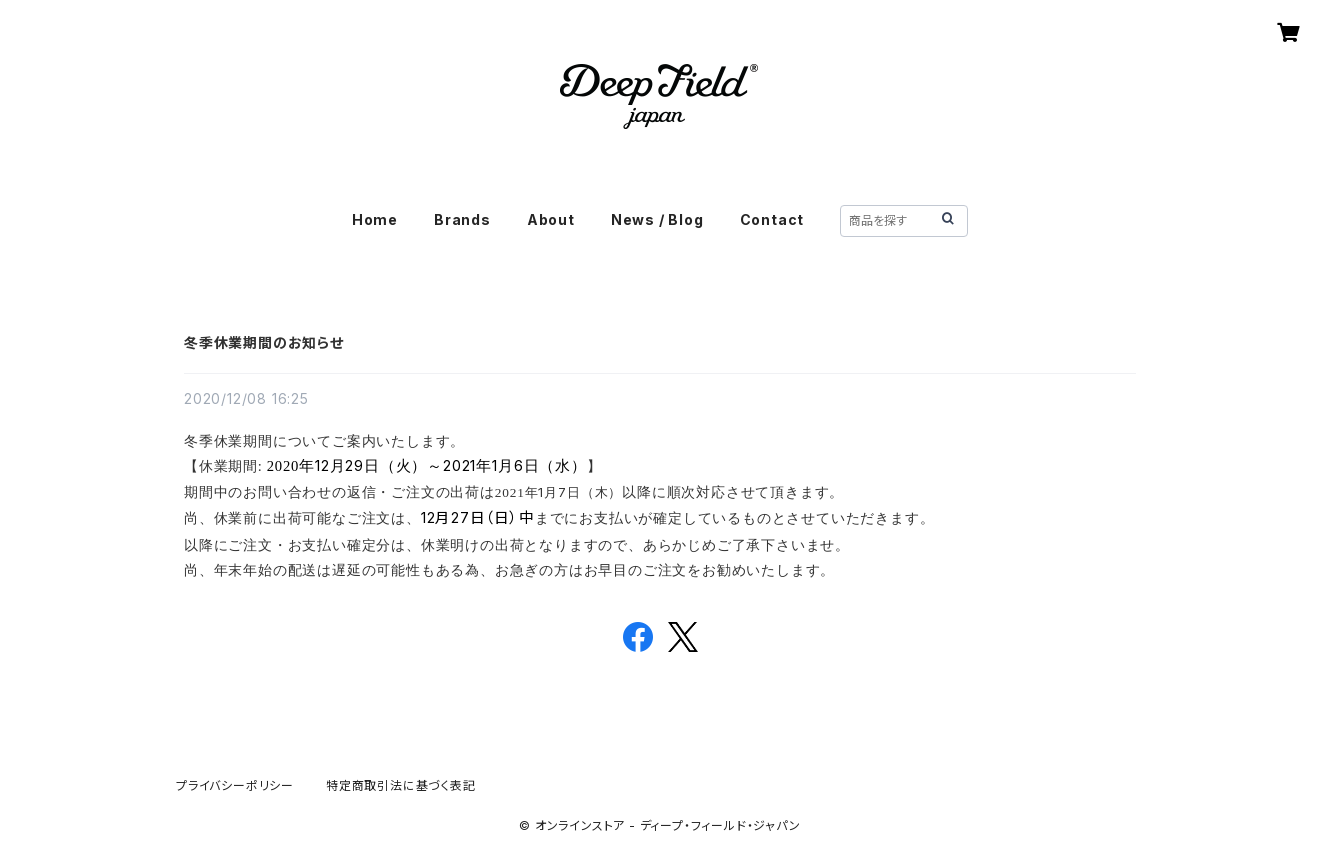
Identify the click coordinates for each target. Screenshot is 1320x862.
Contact (772, 219)
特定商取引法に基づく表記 (401, 785)
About (551, 219)
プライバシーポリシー (235, 785)
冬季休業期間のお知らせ (264, 342)
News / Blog (657, 219)
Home (375, 219)
